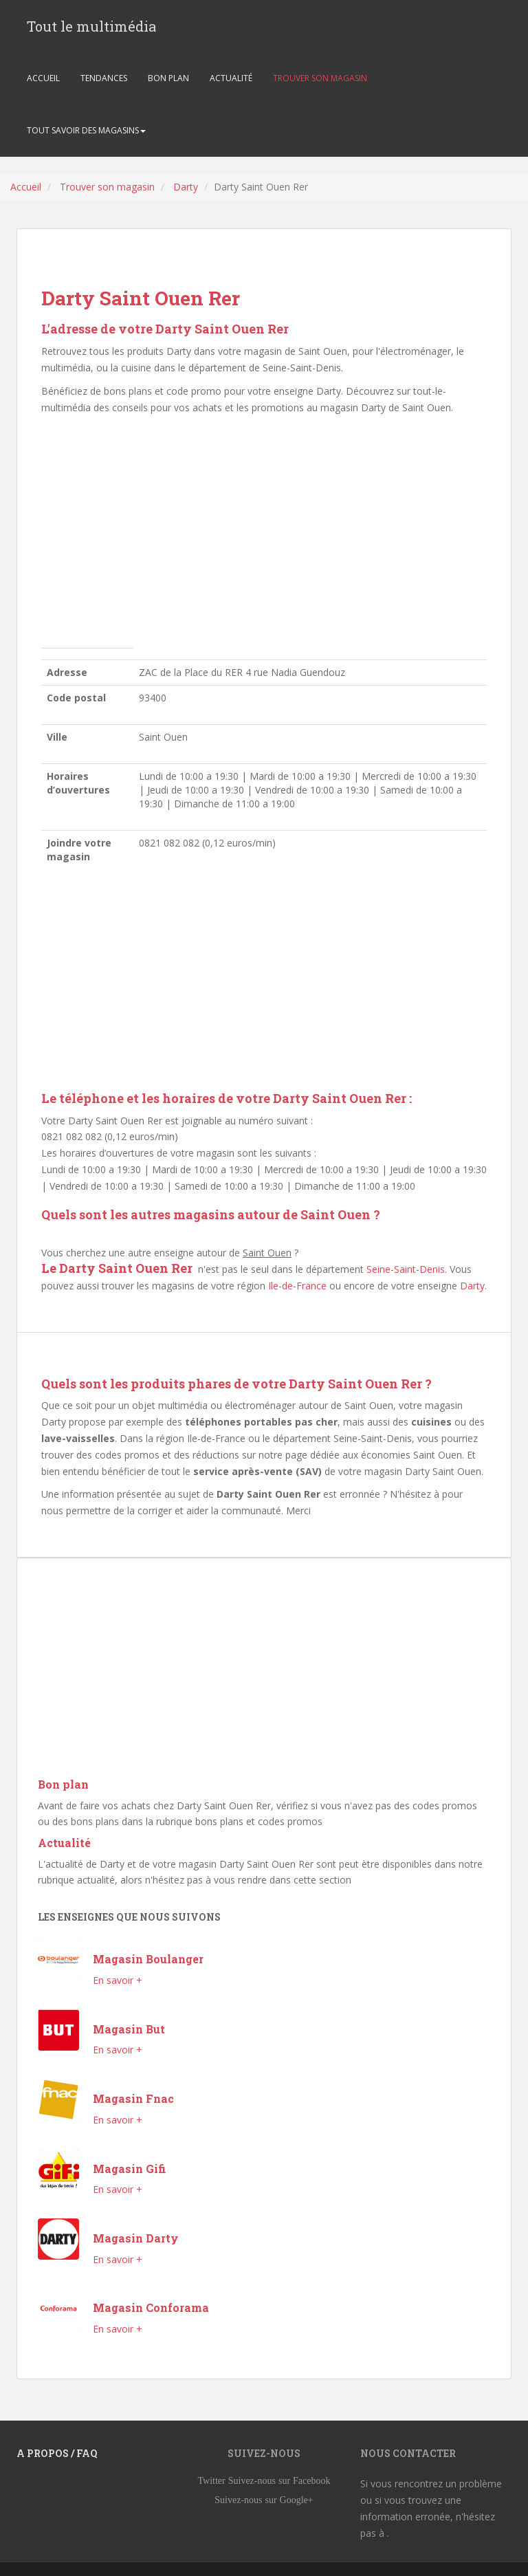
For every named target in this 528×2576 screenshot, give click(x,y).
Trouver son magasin (107, 186)
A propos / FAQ (57, 2453)
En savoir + (117, 1980)
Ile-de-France (297, 1285)
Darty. (473, 1285)
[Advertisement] (264, 535)
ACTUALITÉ (231, 78)
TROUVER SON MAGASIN (320, 78)
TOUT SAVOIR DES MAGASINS (86, 130)
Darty (185, 186)
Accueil (25, 186)
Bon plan (63, 1784)
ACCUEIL (43, 78)
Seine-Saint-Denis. (406, 1269)
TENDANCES (103, 78)
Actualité (64, 1842)
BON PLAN (168, 78)
